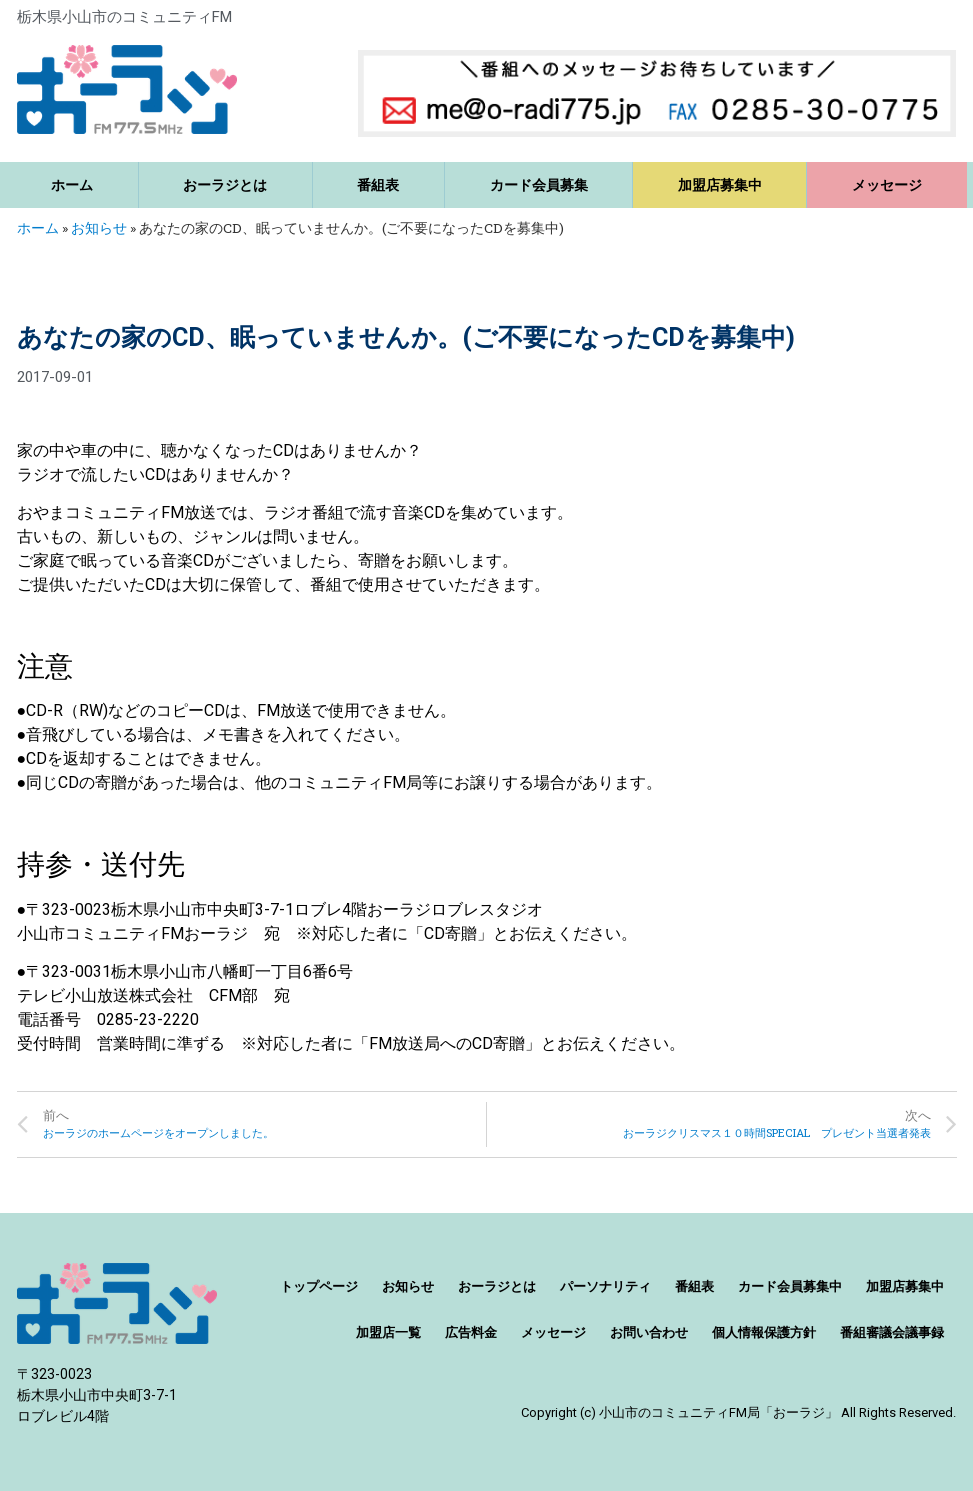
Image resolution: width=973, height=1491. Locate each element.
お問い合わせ (649, 1332)
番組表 (378, 185)
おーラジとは (225, 185)
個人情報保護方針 (764, 1332)
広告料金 (471, 1332)
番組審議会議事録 (892, 1332)
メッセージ (887, 185)
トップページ (319, 1286)
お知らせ (99, 228)
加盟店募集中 (720, 185)
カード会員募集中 (790, 1286)
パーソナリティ (605, 1286)
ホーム (72, 185)
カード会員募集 (539, 185)
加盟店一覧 (388, 1332)
